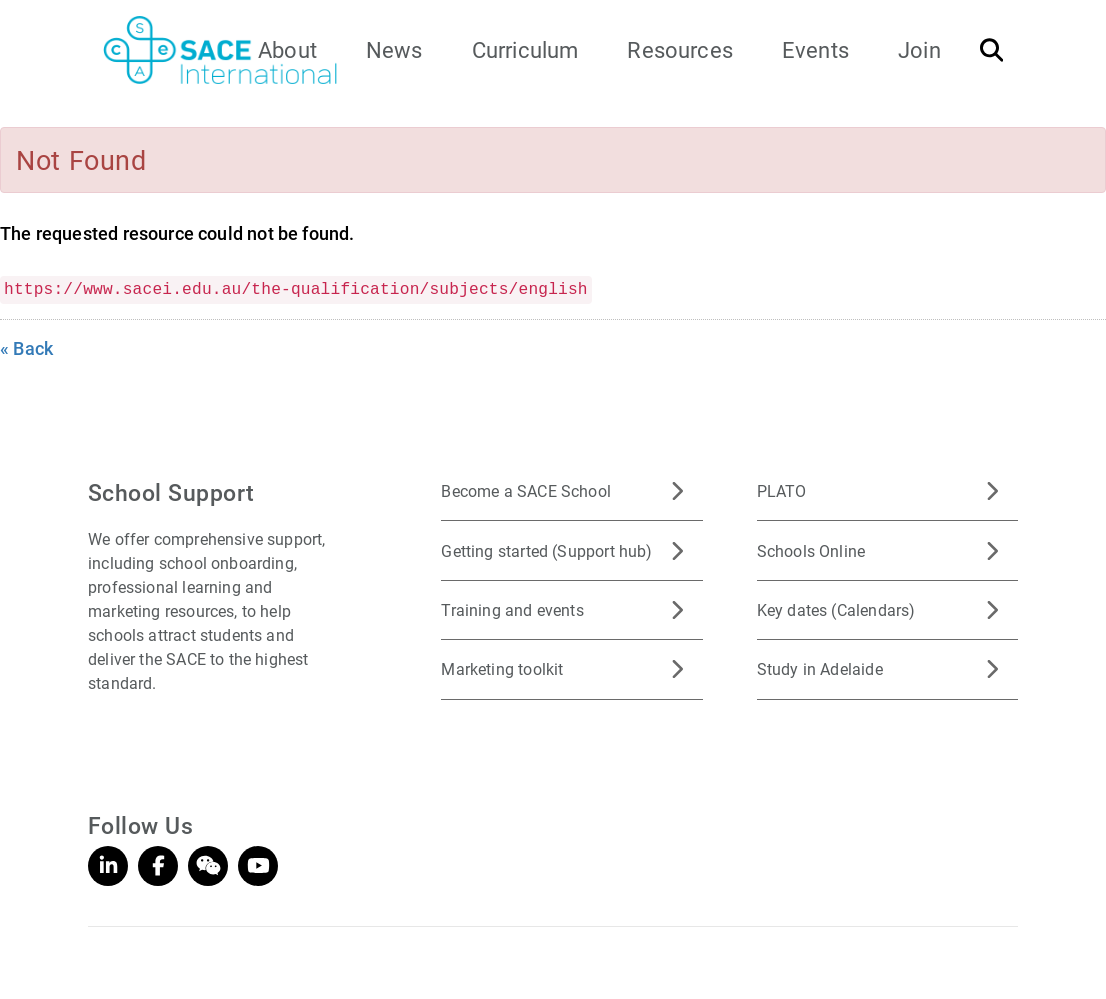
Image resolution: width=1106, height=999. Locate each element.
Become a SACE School (526, 490)
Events (815, 49)
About (287, 49)
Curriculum (525, 49)
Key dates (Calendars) (836, 609)
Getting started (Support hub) (546, 550)
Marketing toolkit (502, 668)
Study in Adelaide (820, 668)
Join (919, 49)
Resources (680, 49)
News (394, 49)
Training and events (512, 609)
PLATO (782, 490)
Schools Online (811, 550)
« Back (26, 348)
